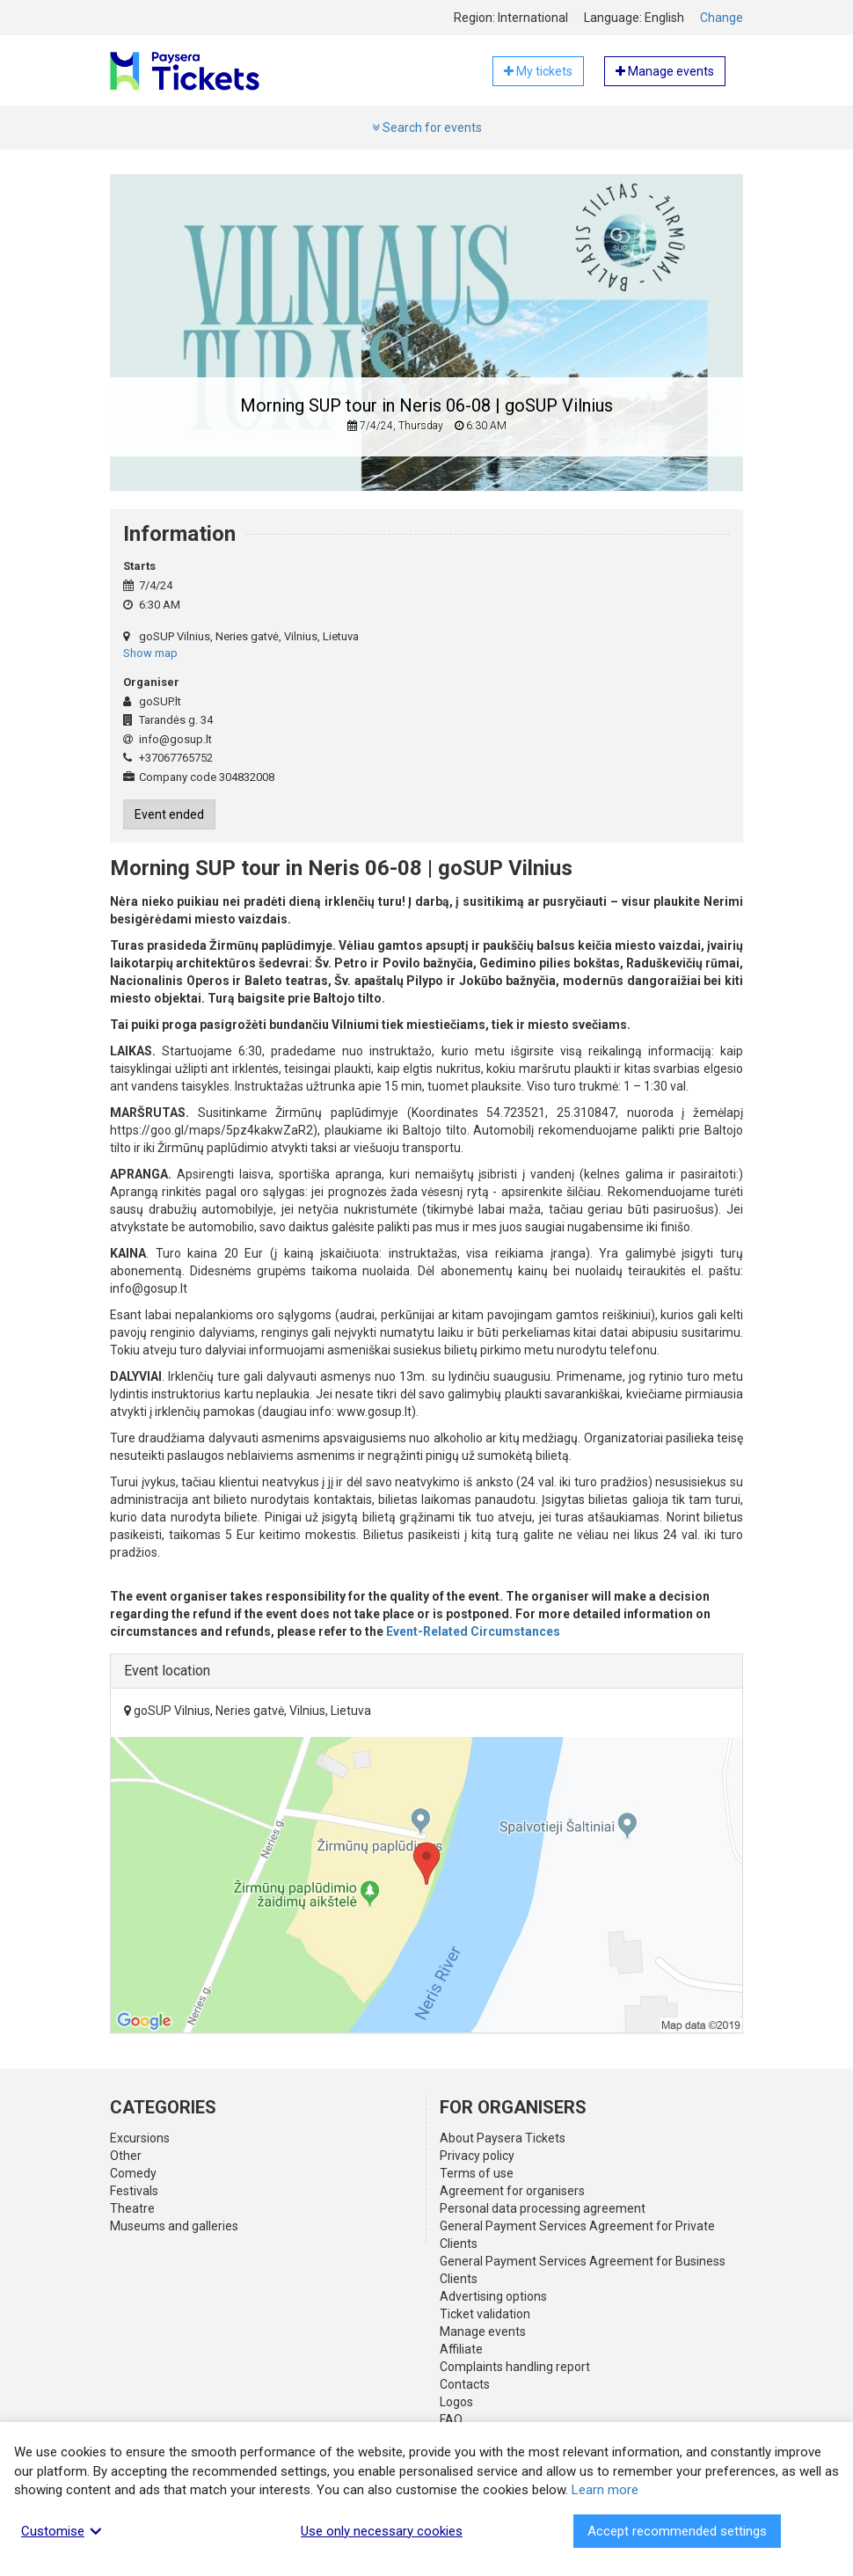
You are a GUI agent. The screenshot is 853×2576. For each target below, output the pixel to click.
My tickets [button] (538, 71)
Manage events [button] (665, 71)
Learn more (605, 2490)
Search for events (427, 127)
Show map (150, 653)
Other (126, 2156)
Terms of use (477, 2173)
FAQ (451, 2419)
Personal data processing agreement (542, 2208)
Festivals (134, 2191)
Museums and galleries (174, 2226)
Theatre (132, 2208)
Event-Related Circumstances (473, 1631)
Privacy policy (477, 2156)
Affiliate (461, 2349)
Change (721, 18)
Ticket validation (485, 2314)
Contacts (465, 2384)
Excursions (140, 2138)
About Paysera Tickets (502, 2138)
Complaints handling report (515, 2367)
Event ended (169, 814)
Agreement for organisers (512, 2191)
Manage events (483, 2331)
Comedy (133, 2173)
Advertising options (493, 2296)
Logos (456, 2402)
